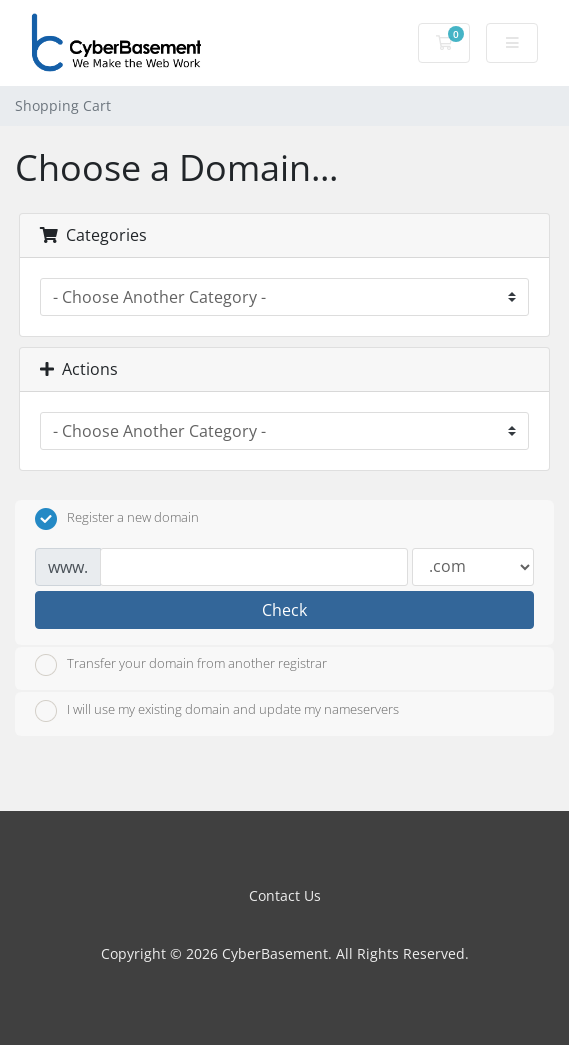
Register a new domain (117, 519)
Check (284, 610)
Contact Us (285, 895)
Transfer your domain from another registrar (181, 665)
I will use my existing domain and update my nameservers (217, 711)
